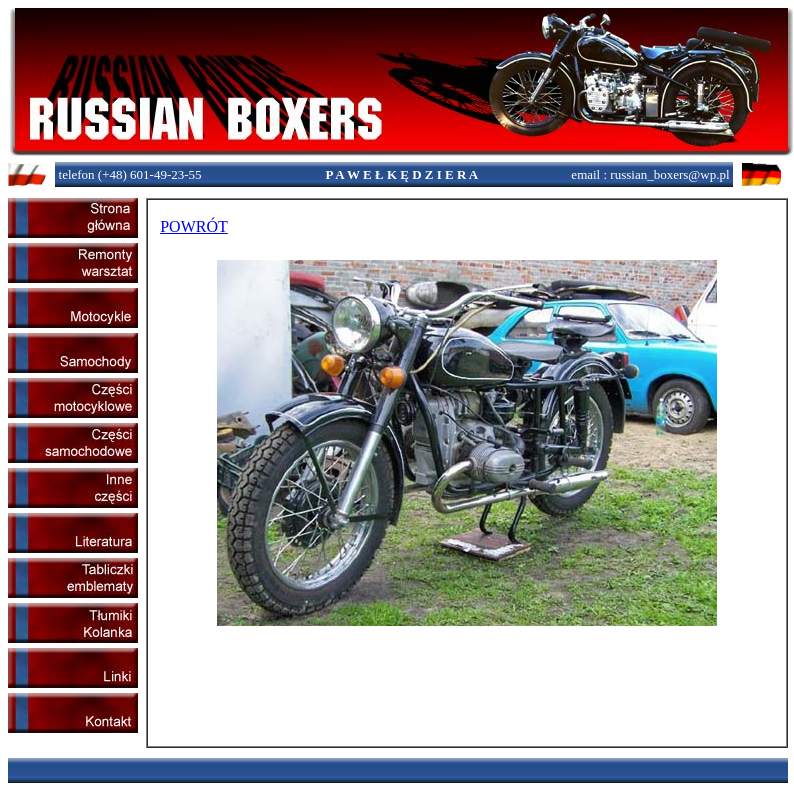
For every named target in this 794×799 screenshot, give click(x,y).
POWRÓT (194, 226)
